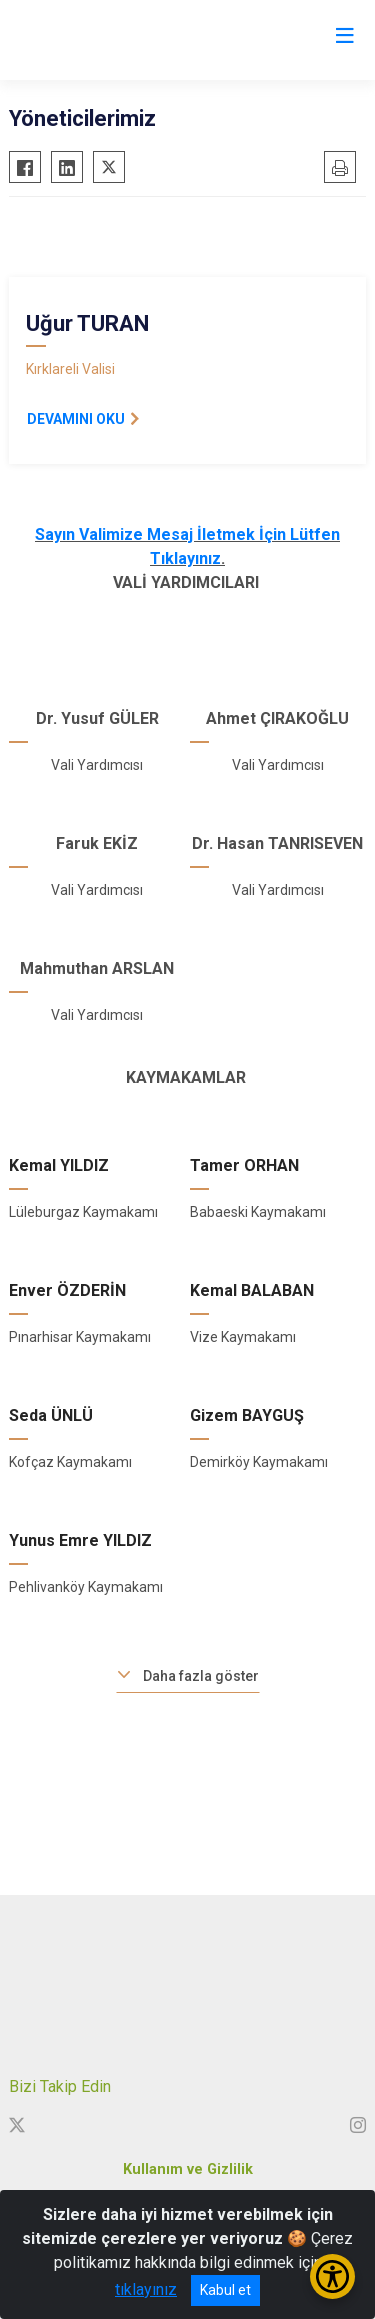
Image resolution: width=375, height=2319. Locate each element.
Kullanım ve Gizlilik (188, 2169)
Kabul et (225, 2290)
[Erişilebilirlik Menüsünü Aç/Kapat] (332, 2276)
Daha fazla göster (201, 1676)
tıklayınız (146, 2289)
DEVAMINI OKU (76, 419)
